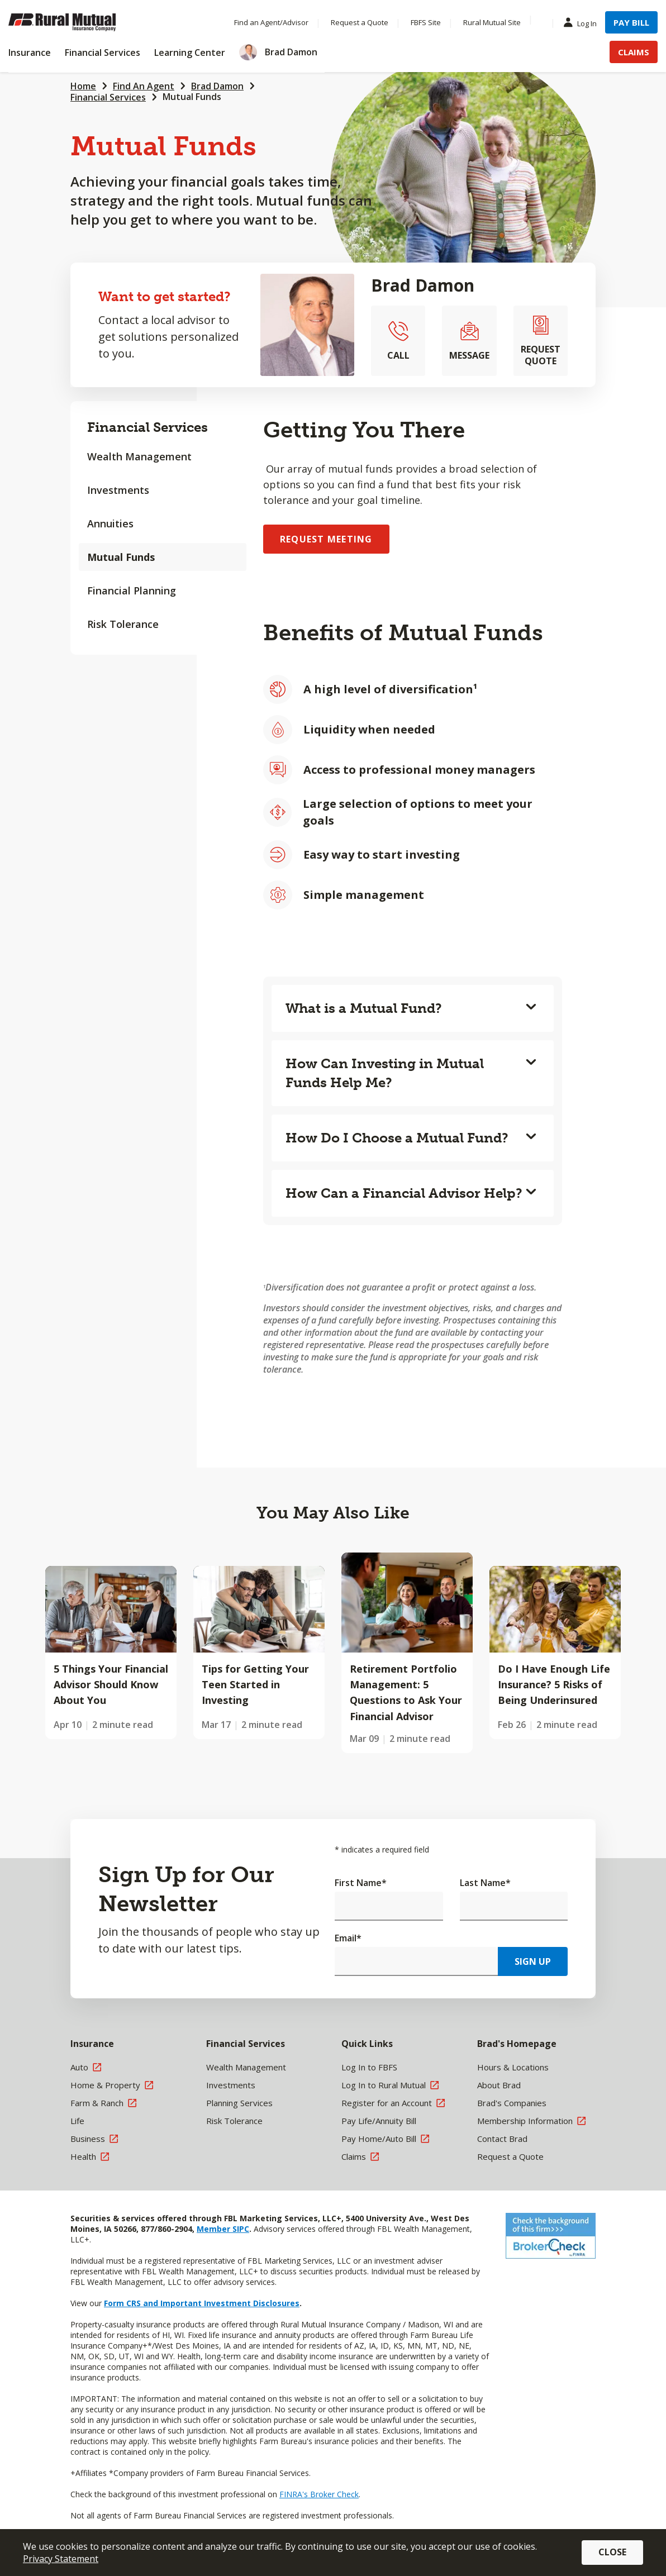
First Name (361, 1883)
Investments (118, 490)
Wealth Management (139, 456)
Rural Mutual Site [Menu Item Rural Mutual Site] (492, 22)
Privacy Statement (60, 2559)
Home (83, 86)
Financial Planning (131, 590)
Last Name (485, 1883)
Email (348, 1938)
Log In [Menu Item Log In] (582, 22)
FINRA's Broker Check (319, 2494)
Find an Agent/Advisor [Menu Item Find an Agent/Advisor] (271, 22)
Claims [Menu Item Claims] (633, 52)
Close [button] (612, 2552)
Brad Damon (217, 86)
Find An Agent (143, 86)
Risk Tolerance (123, 624)
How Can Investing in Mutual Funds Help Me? (385, 1073)
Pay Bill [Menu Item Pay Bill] (631, 22)
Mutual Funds (192, 97)
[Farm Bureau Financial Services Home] (81, 22)
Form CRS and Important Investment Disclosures (201, 2303)
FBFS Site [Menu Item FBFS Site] (426, 22)
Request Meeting (326, 539)
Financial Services (108, 97)
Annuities (110, 523)
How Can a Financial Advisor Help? (404, 1193)
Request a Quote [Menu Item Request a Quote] (359, 22)
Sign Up (533, 1961)
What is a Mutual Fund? (364, 1008)
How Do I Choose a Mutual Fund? (397, 1138)
